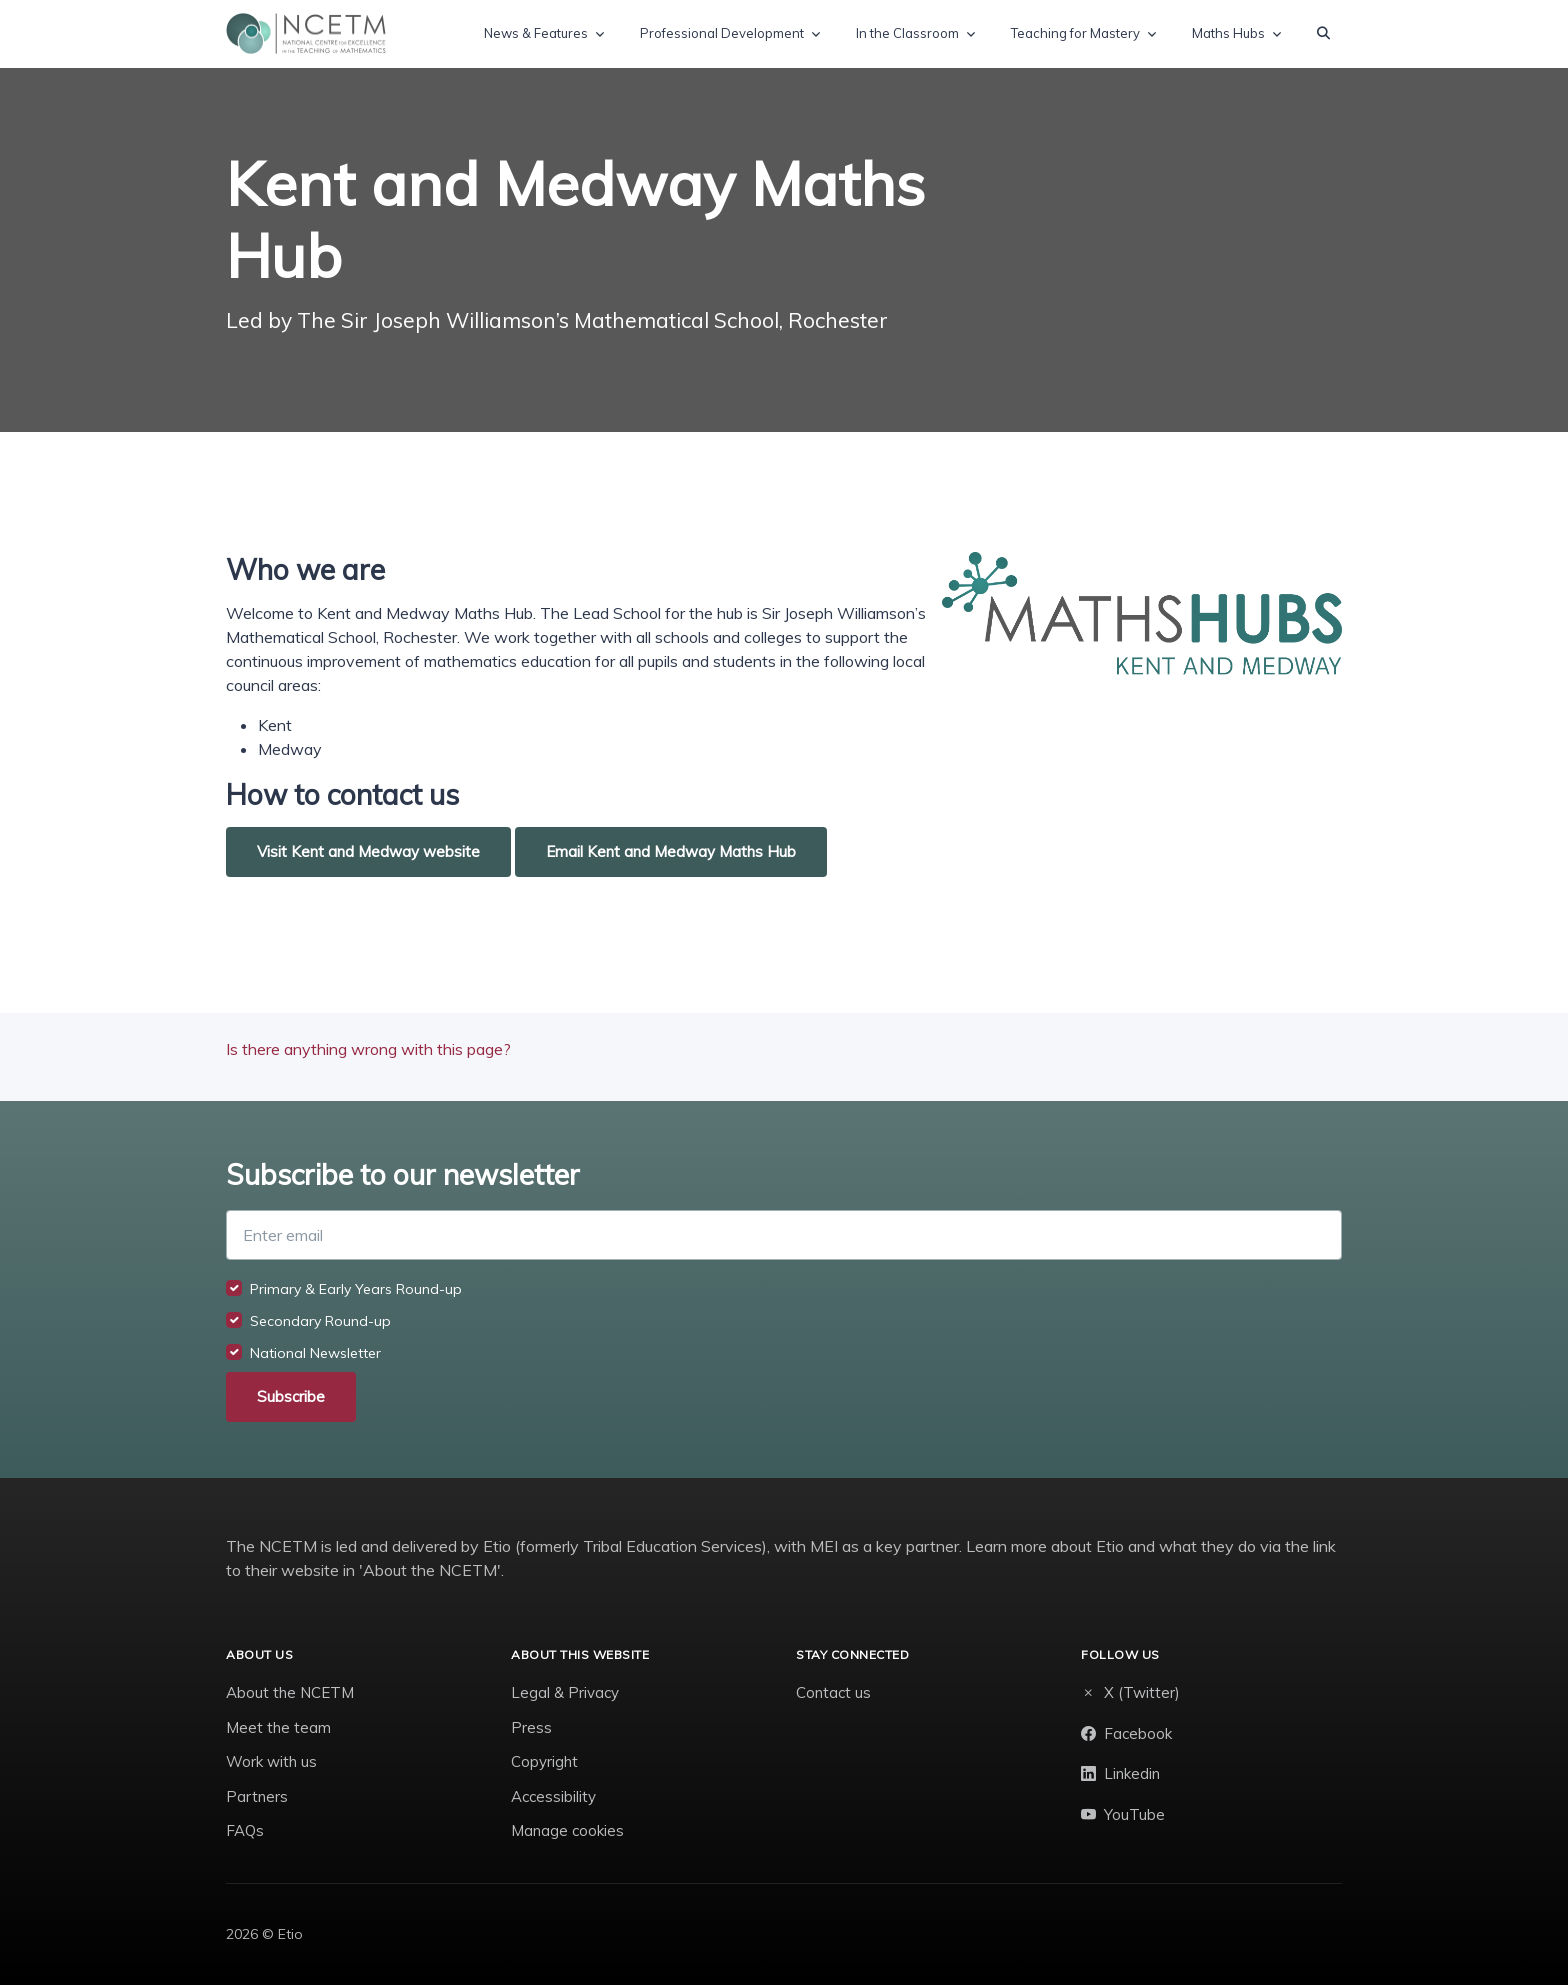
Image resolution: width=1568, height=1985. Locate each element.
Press (531, 1727)
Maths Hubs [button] (1228, 33)
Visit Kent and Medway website (368, 851)
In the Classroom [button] (907, 33)
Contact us (833, 1692)
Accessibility (553, 1796)
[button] (1323, 34)
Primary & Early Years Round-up (356, 1289)
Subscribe (291, 1396)
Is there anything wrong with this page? (368, 1049)
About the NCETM (290, 1692)
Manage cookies (567, 1830)
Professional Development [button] (722, 33)
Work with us (271, 1761)
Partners (257, 1796)
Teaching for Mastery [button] (1075, 33)
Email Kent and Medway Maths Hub (671, 851)
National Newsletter (315, 1353)
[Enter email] (784, 1235)
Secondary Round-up (320, 1321)
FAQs (245, 1830)
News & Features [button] (536, 33)
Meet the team (278, 1727)
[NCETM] (306, 33)
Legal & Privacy (565, 1692)
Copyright (544, 1761)
